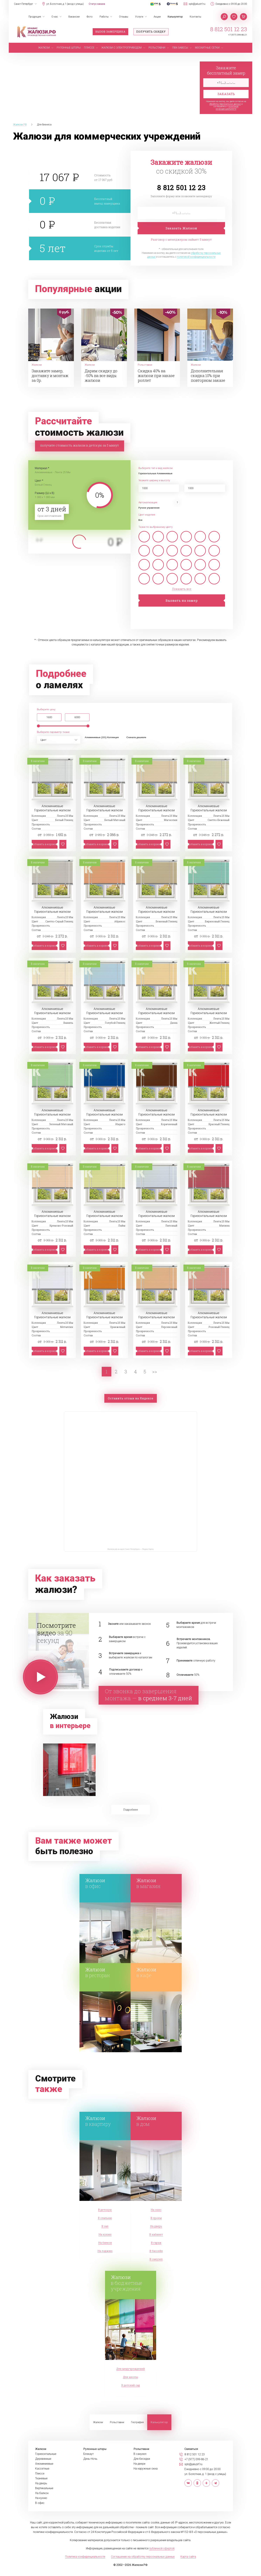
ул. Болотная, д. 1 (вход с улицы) (65, 4)
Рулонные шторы (95, 2449)
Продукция (35, 16)
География (137, 2422)
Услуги (139, 16)
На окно (156, 2209)
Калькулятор (175, 16)
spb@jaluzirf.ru (197, 4)
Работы (104, 16)
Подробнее (130, 1809)
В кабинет (156, 2234)
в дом (157, 2121)
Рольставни (117, 2422)
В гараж (156, 2242)
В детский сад (130, 2385)
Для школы (130, 2377)
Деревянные (43, 2458)
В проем (156, 2218)
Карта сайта (188, 2556)
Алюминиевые (44, 2463)
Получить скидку (151, 31)
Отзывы (123, 16)
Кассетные (42, 2468)
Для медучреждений (130, 2368)
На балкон (105, 2242)
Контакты (195, 16)
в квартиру (106, 2121)
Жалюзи (98, 2422)
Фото (90, 16)
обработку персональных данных (225, 104)
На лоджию (105, 2251)
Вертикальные (44, 2488)
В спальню (105, 2218)
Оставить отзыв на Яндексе (130, 1398)
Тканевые (41, 2478)
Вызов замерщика (110, 31)
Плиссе (39, 2473)
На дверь (156, 2226)
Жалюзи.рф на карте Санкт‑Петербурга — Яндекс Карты (130, 1549)
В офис (39, 2503)
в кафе (157, 1972)
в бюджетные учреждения (132, 2283)
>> (154, 1372)
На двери (139, 2463)
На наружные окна (146, 2468)
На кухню (105, 2234)
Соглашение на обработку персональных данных (143, 2556)
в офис (106, 1883)
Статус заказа (97, 4)
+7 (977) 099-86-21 (237, 35)
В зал (105, 2226)
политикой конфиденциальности (227, 107)
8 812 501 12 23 (228, 29)
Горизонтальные (45, 2454)
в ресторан (106, 1972)
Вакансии (74, 16)
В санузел (156, 2259)
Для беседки (142, 2458)
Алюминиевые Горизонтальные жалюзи (52, 808)
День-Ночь (90, 2458)
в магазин (157, 1883)
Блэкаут (88, 2454)
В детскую (105, 2209)
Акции (157, 16)
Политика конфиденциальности (85, 2556)
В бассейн (156, 2251)
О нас (54, 16)
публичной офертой (161, 2548)
